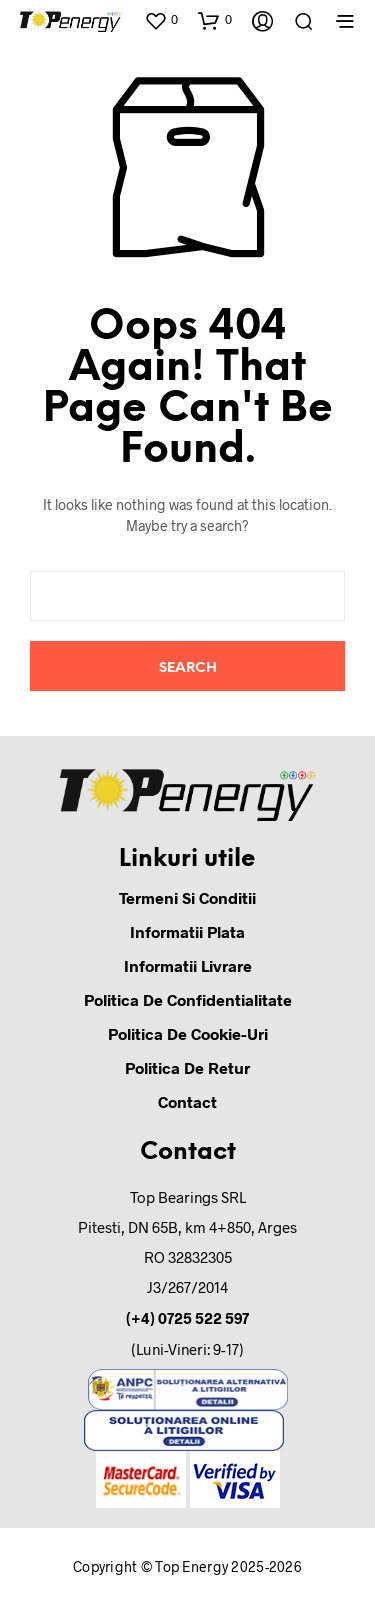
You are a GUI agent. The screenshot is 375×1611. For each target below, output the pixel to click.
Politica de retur (187, 1067)
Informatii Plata (187, 931)
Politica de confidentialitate (188, 999)
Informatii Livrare (188, 965)
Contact (187, 1101)
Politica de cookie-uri (188, 1033)
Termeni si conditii (187, 897)
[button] (161, 20)
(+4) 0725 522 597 (187, 1318)
